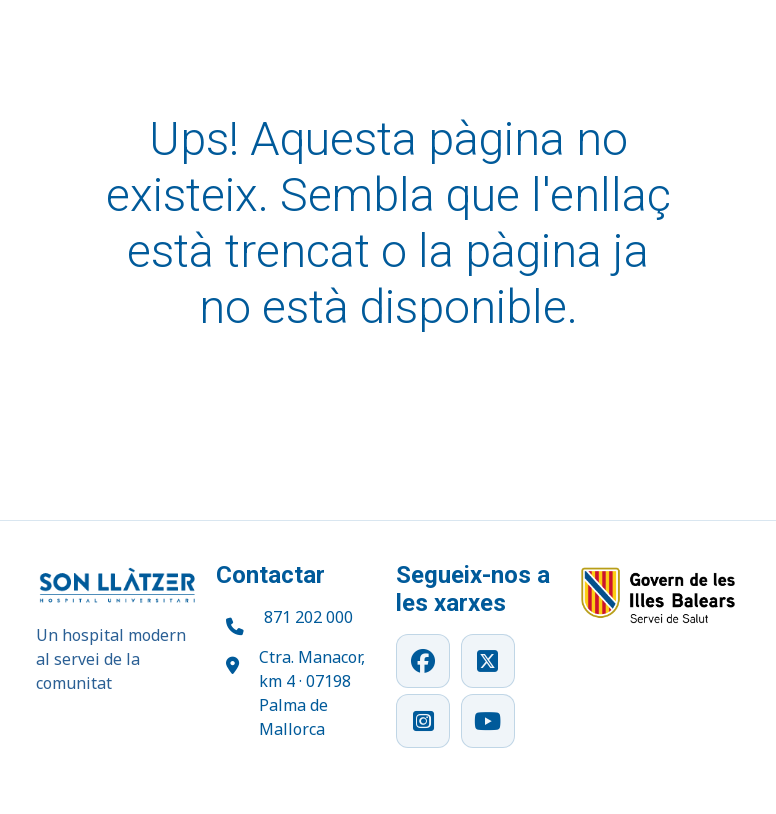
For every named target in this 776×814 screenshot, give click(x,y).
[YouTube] (488, 721)
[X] (488, 661)
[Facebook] (423, 661)
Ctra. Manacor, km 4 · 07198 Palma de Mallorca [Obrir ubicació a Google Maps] (312, 693)
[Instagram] (423, 721)
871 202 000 (308, 617)
